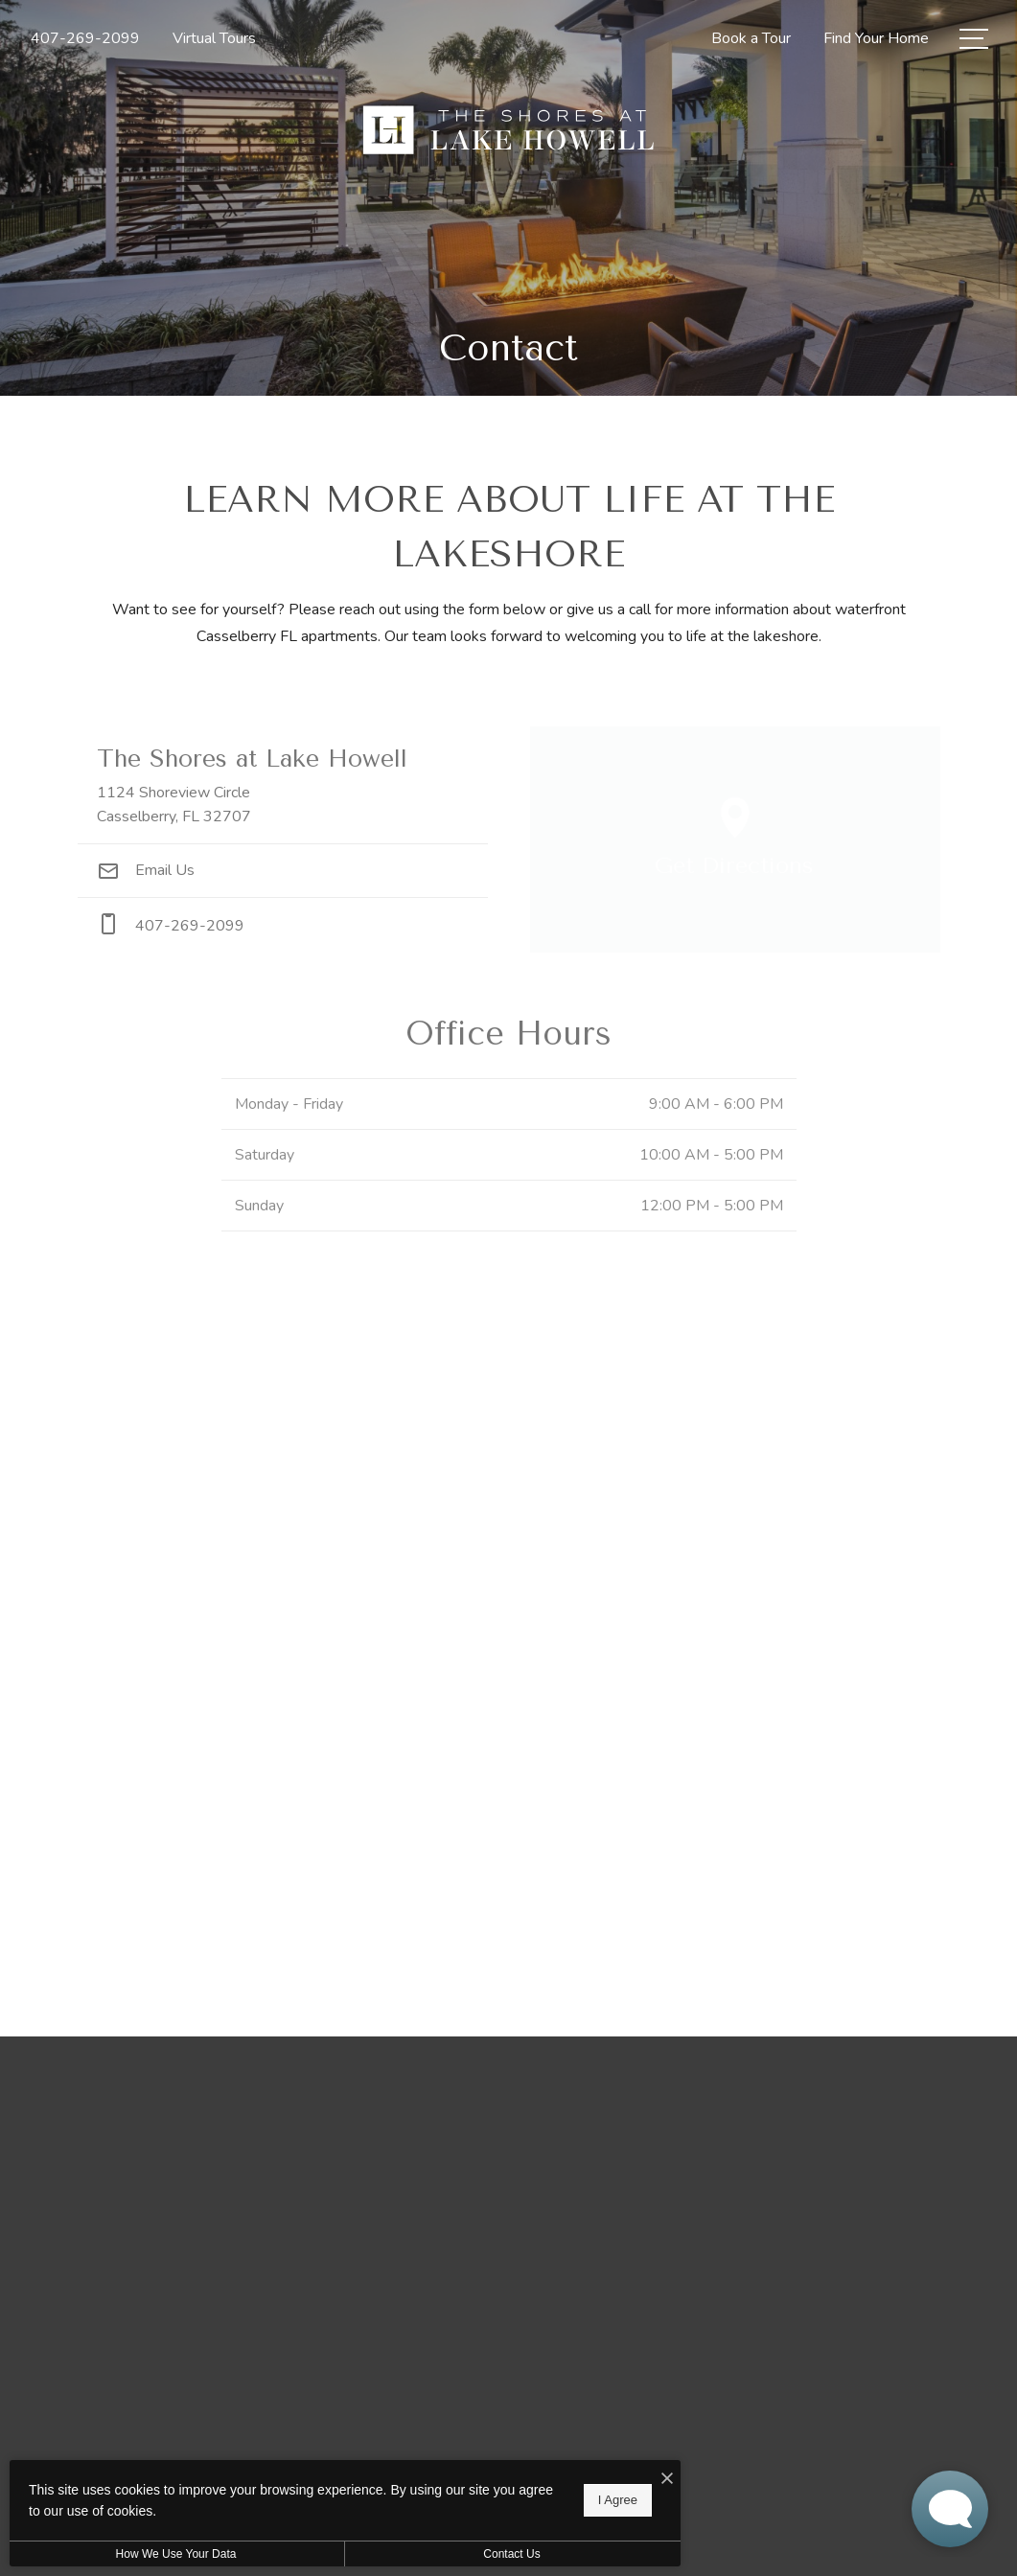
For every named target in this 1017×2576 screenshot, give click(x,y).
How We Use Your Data (176, 2554)
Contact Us (511, 2554)
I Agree (617, 2500)
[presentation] (509, 1624)
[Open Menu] (973, 39)
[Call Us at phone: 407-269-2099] (283, 925)
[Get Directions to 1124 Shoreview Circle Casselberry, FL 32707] (283, 785)
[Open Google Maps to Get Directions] (735, 840)
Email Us (146, 870)
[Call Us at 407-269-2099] (85, 38)
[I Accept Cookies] (667, 2479)
